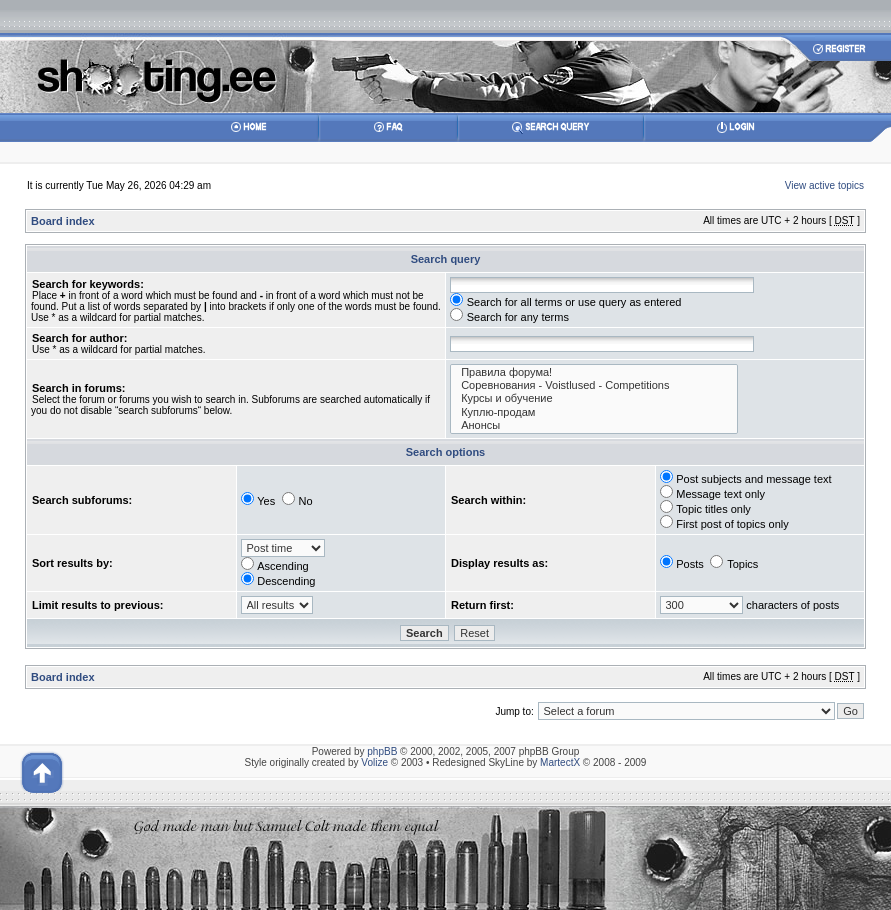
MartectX (560, 762)
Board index (63, 221)
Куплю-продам (594, 412)
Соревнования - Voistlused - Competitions (594, 385)
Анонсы (594, 425)
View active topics (824, 185)
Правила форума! (594, 372)
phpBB (382, 751)
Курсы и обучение (594, 398)
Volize (374, 762)
